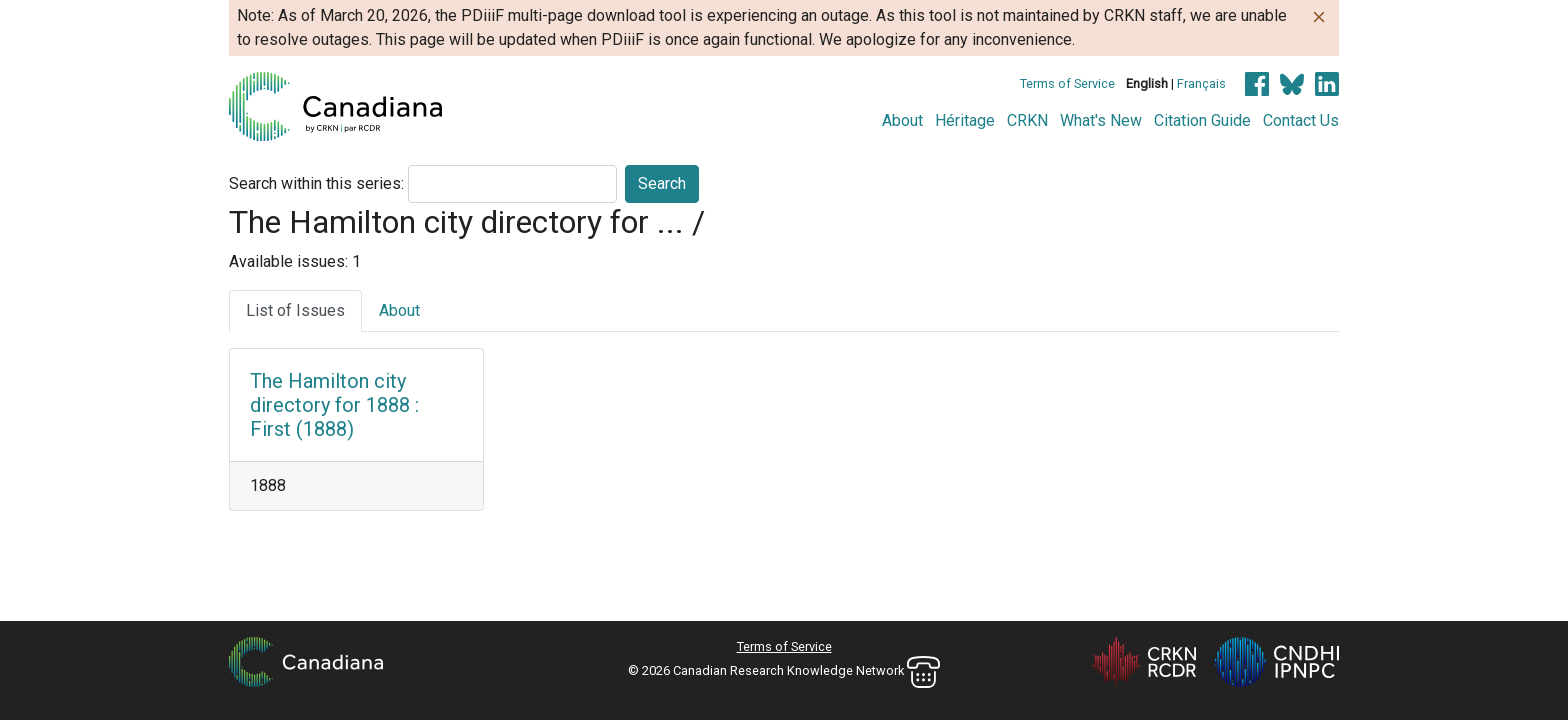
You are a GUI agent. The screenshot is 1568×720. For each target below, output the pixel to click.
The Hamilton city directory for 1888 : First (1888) (334, 405)
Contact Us (1301, 120)
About (902, 120)
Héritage (965, 120)
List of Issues (295, 310)
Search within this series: (316, 183)
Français (1201, 83)
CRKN (1027, 120)
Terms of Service (1067, 83)
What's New (1101, 120)
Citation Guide (1202, 120)
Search (662, 183)
